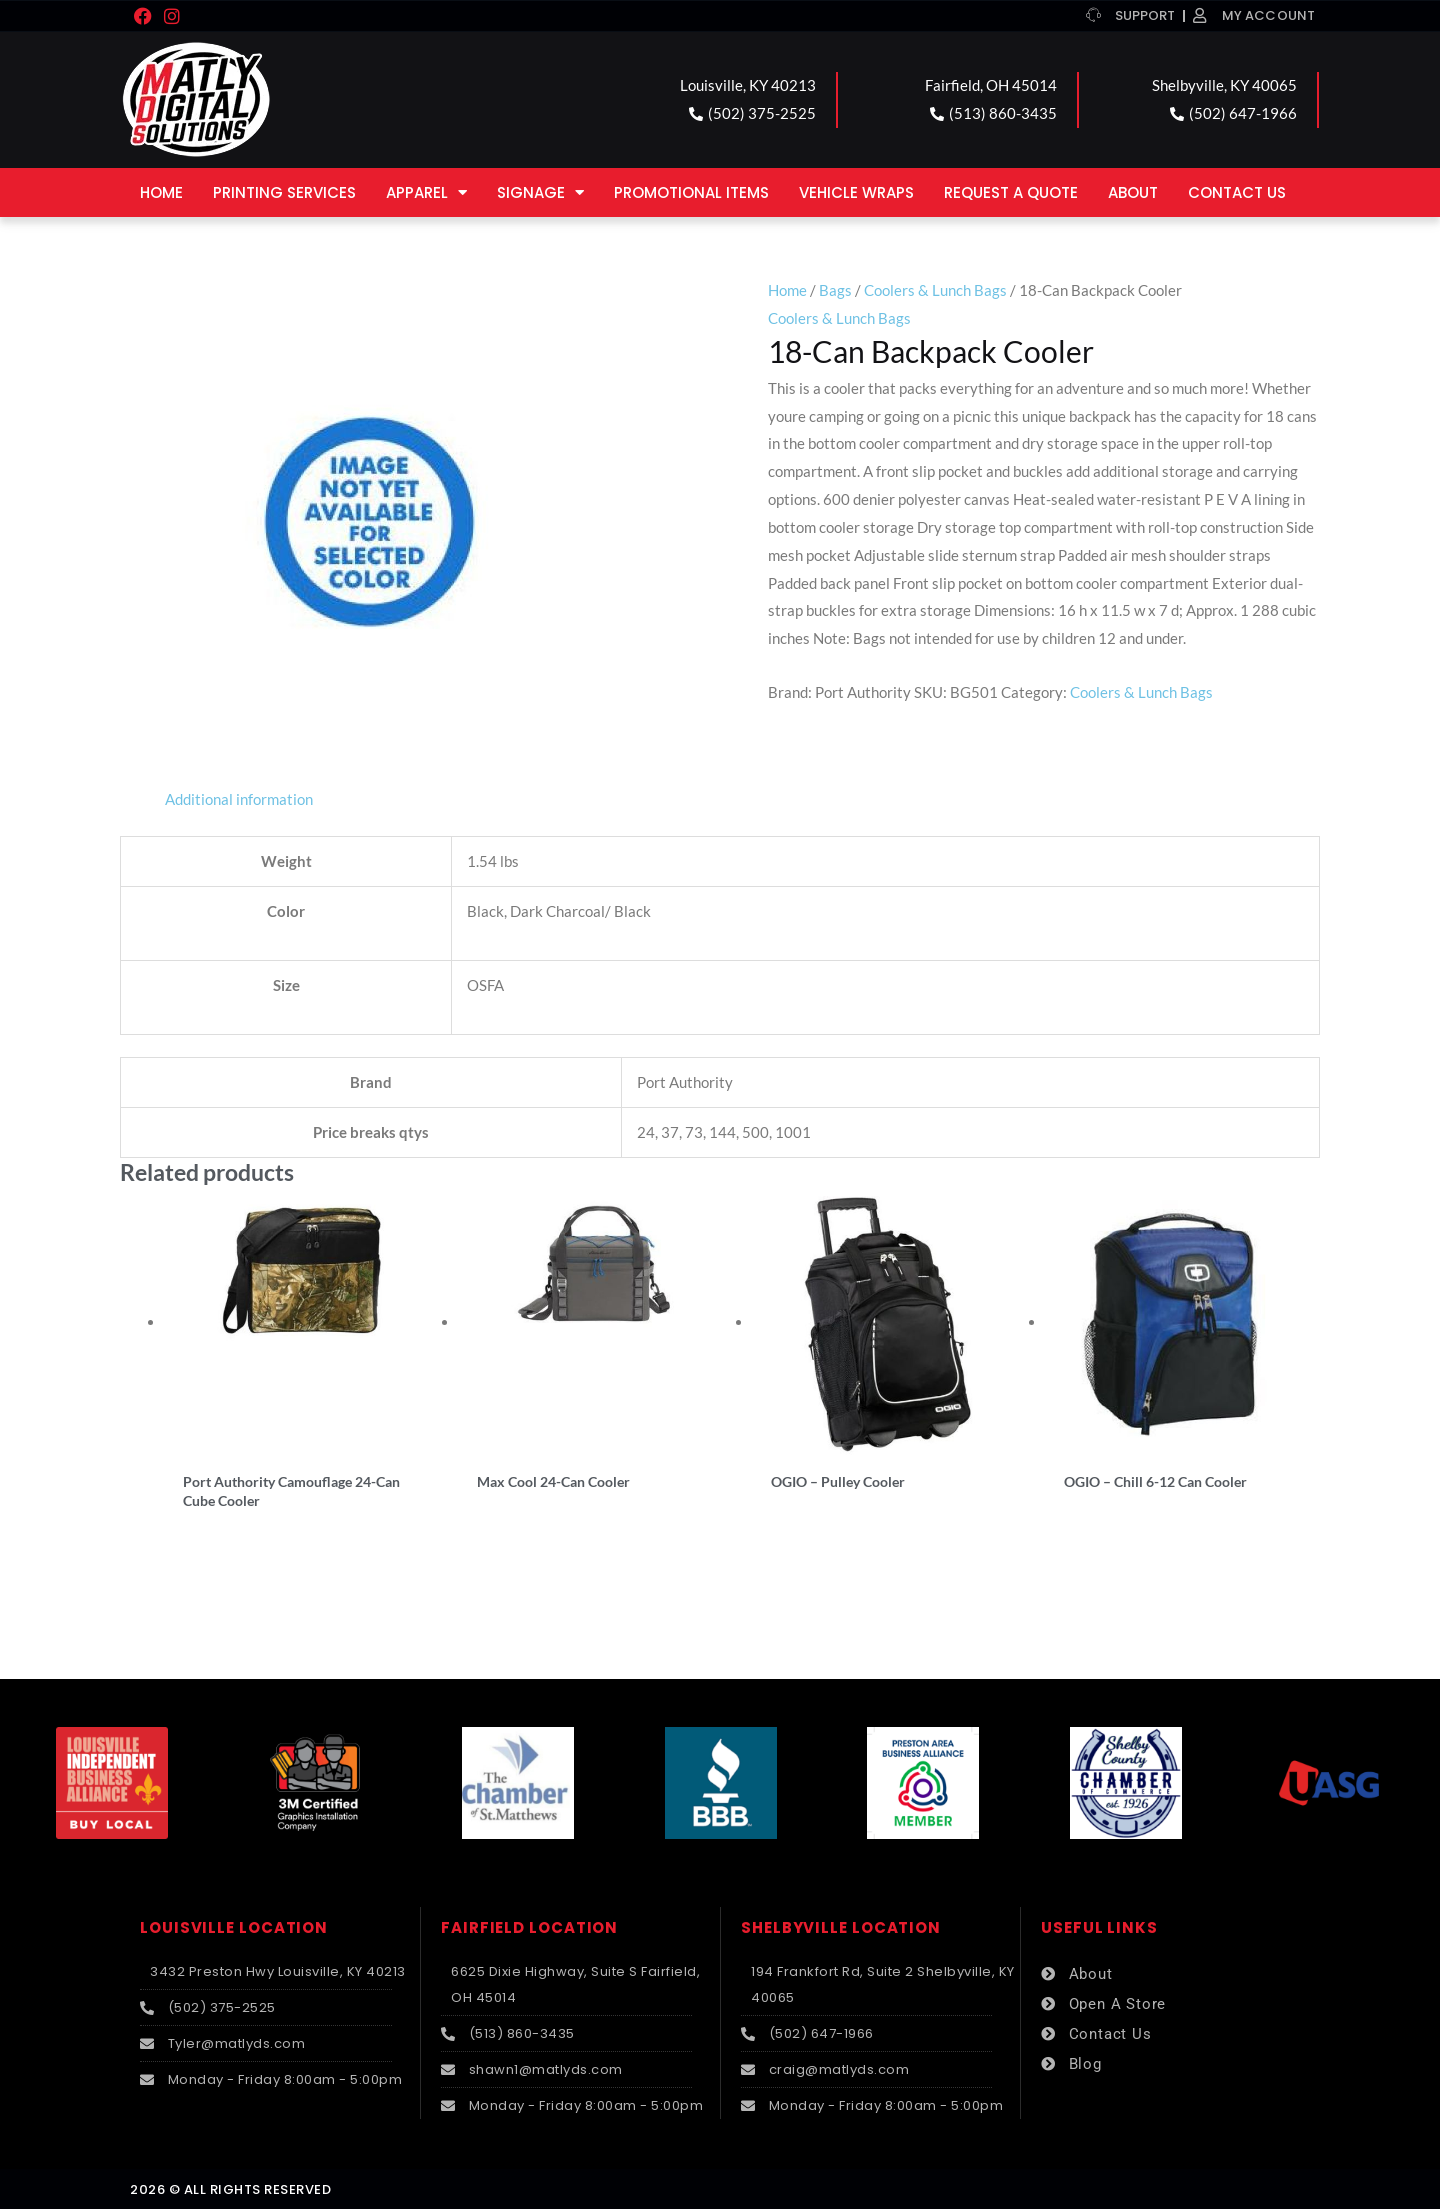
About (1133, 192)
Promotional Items (691, 192)
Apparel (426, 192)
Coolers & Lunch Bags (935, 290)
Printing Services (284, 192)
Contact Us (1237, 192)
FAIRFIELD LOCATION (529, 1929)
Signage (540, 192)
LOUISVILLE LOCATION (234, 1929)
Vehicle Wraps (856, 192)
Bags (835, 290)
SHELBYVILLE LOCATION (841, 1929)
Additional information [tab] (239, 799)
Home (161, 192)
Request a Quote (1011, 192)
